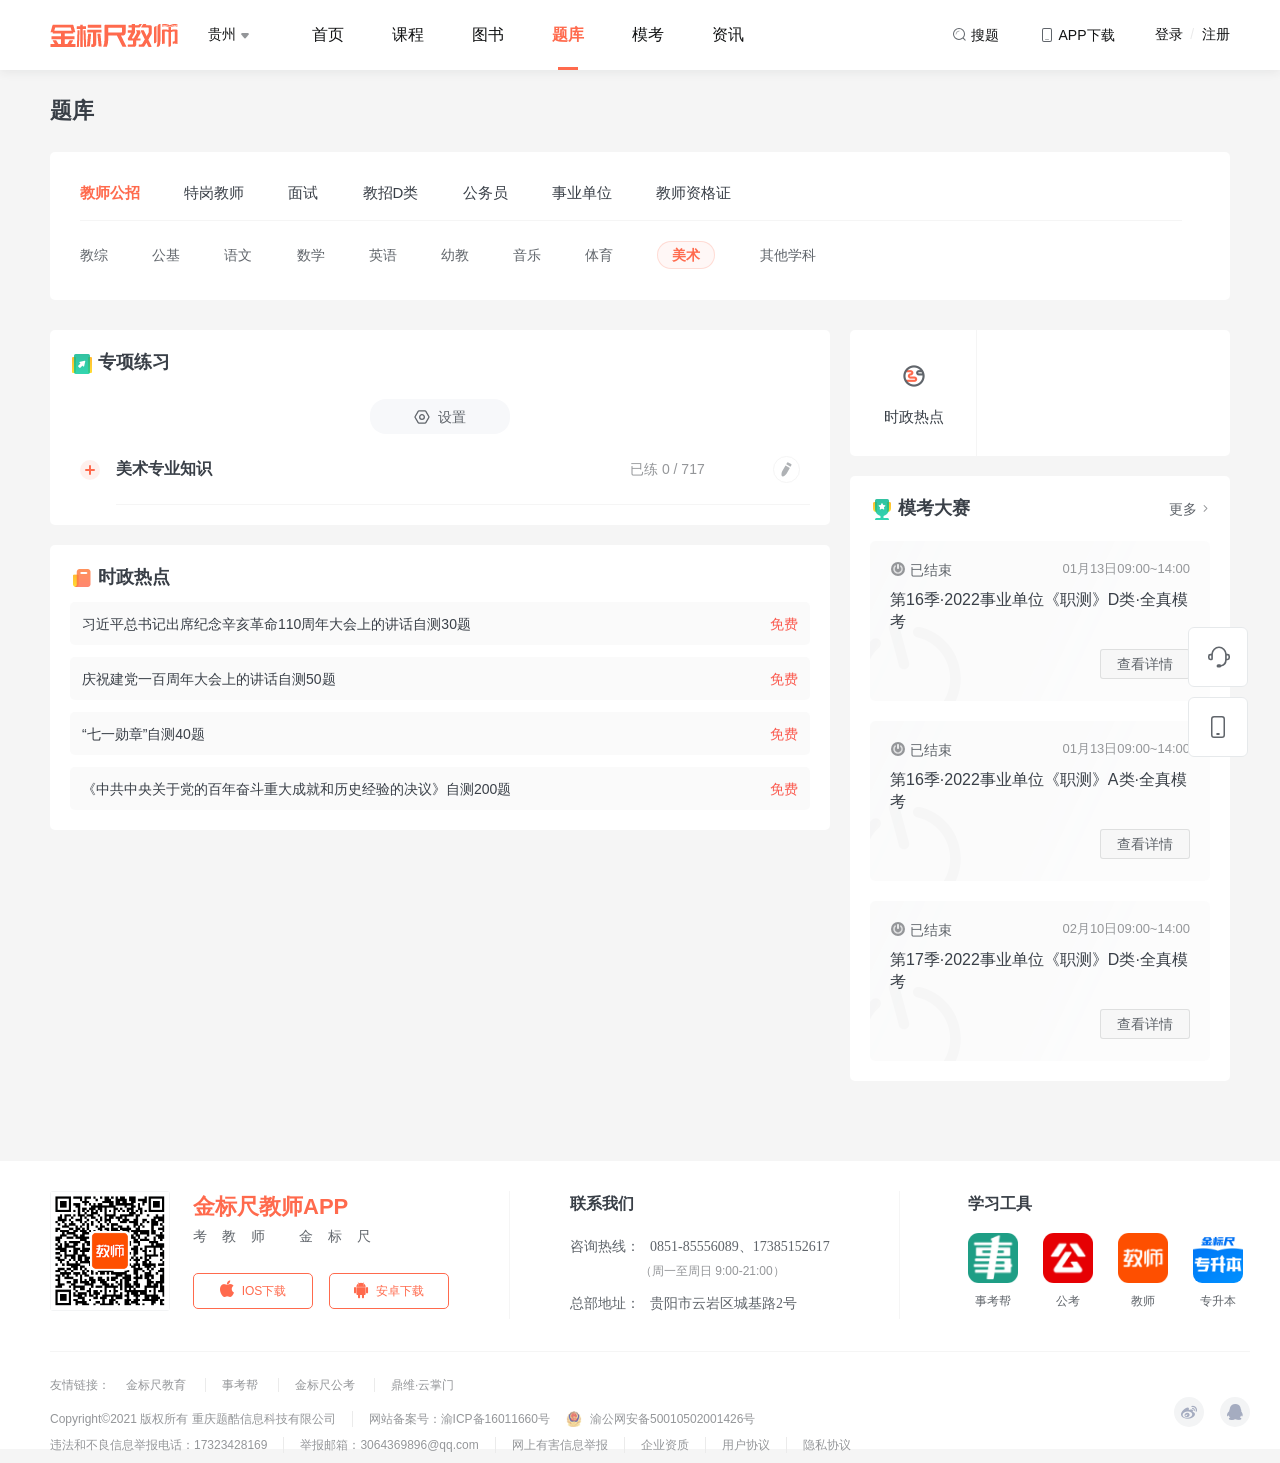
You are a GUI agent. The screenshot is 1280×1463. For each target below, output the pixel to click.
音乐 (527, 255)
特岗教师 (214, 192)
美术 (686, 255)
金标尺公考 (326, 1385)
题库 (568, 34)
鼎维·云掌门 (422, 1385)
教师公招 (110, 192)
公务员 (485, 192)
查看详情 (1145, 664)
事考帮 (241, 1385)
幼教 (455, 255)
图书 (488, 34)
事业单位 (582, 192)
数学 (311, 255)
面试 (303, 192)
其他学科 (788, 255)
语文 (238, 255)
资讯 (728, 34)
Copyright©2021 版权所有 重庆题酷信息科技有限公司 (193, 1419)
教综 (94, 255)
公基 (166, 255)
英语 (383, 255)
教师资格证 (693, 192)
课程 (408, 34)
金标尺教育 (157, 1385)
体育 (599, 255)
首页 (328, 34)
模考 (648, 34)
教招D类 (391, 192)
